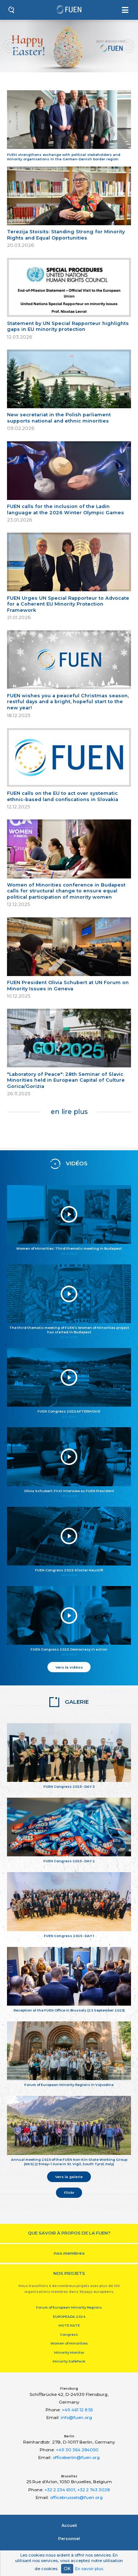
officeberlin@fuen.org (76, 2457)
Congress (69, 2334)
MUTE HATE (69, 2325)
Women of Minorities (69, 2343)
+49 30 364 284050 (77, 2449)
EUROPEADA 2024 (69, 2316)
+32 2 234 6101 (60, 2489)
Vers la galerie (69, 2176)
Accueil (69, 2525)
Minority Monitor (69, 2352)
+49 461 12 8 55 (77, 2409)
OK (67, 2568)
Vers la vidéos (69, 1667)
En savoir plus (89, 2568)
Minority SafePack (69, 2361)
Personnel (69, 2538)
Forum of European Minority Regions (69, 2307)
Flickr (69, 2192)
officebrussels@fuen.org (76, 2497)
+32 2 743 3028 (93, 2489)
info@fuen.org (76, 2417)
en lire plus (69, 1111)
